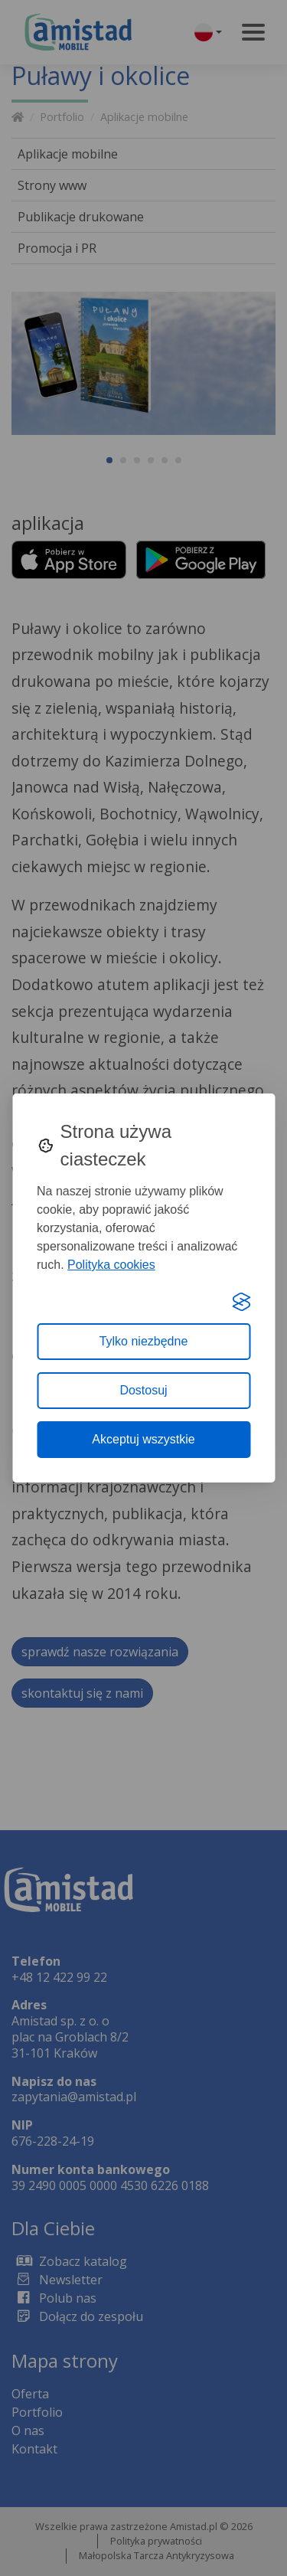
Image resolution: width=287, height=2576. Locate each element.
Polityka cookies (111, 1264)
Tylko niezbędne (143, 1341)
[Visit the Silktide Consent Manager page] (241, 1302)
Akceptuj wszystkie (143, 1439)
